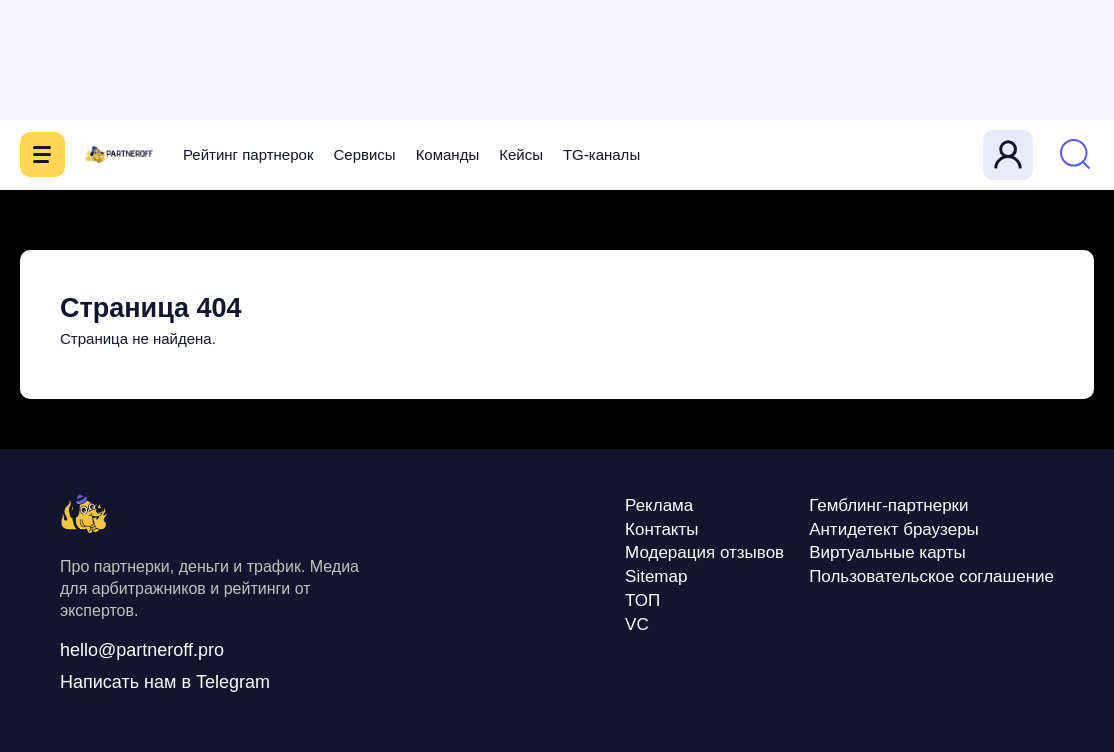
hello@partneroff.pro (142, 650)
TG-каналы (601, 154)
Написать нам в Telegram (165, 682)
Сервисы (364, 154)
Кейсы (521, 154)
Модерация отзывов (704, 552)
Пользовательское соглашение (931, 576)
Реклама (659, 505)
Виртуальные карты (887, 552)
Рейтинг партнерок (248, 154)
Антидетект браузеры (894, 529)
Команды (448, 154)
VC (637, 624)
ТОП (642, 600)
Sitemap (656, 576)
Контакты (661, 529)
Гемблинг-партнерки (888, 505)
